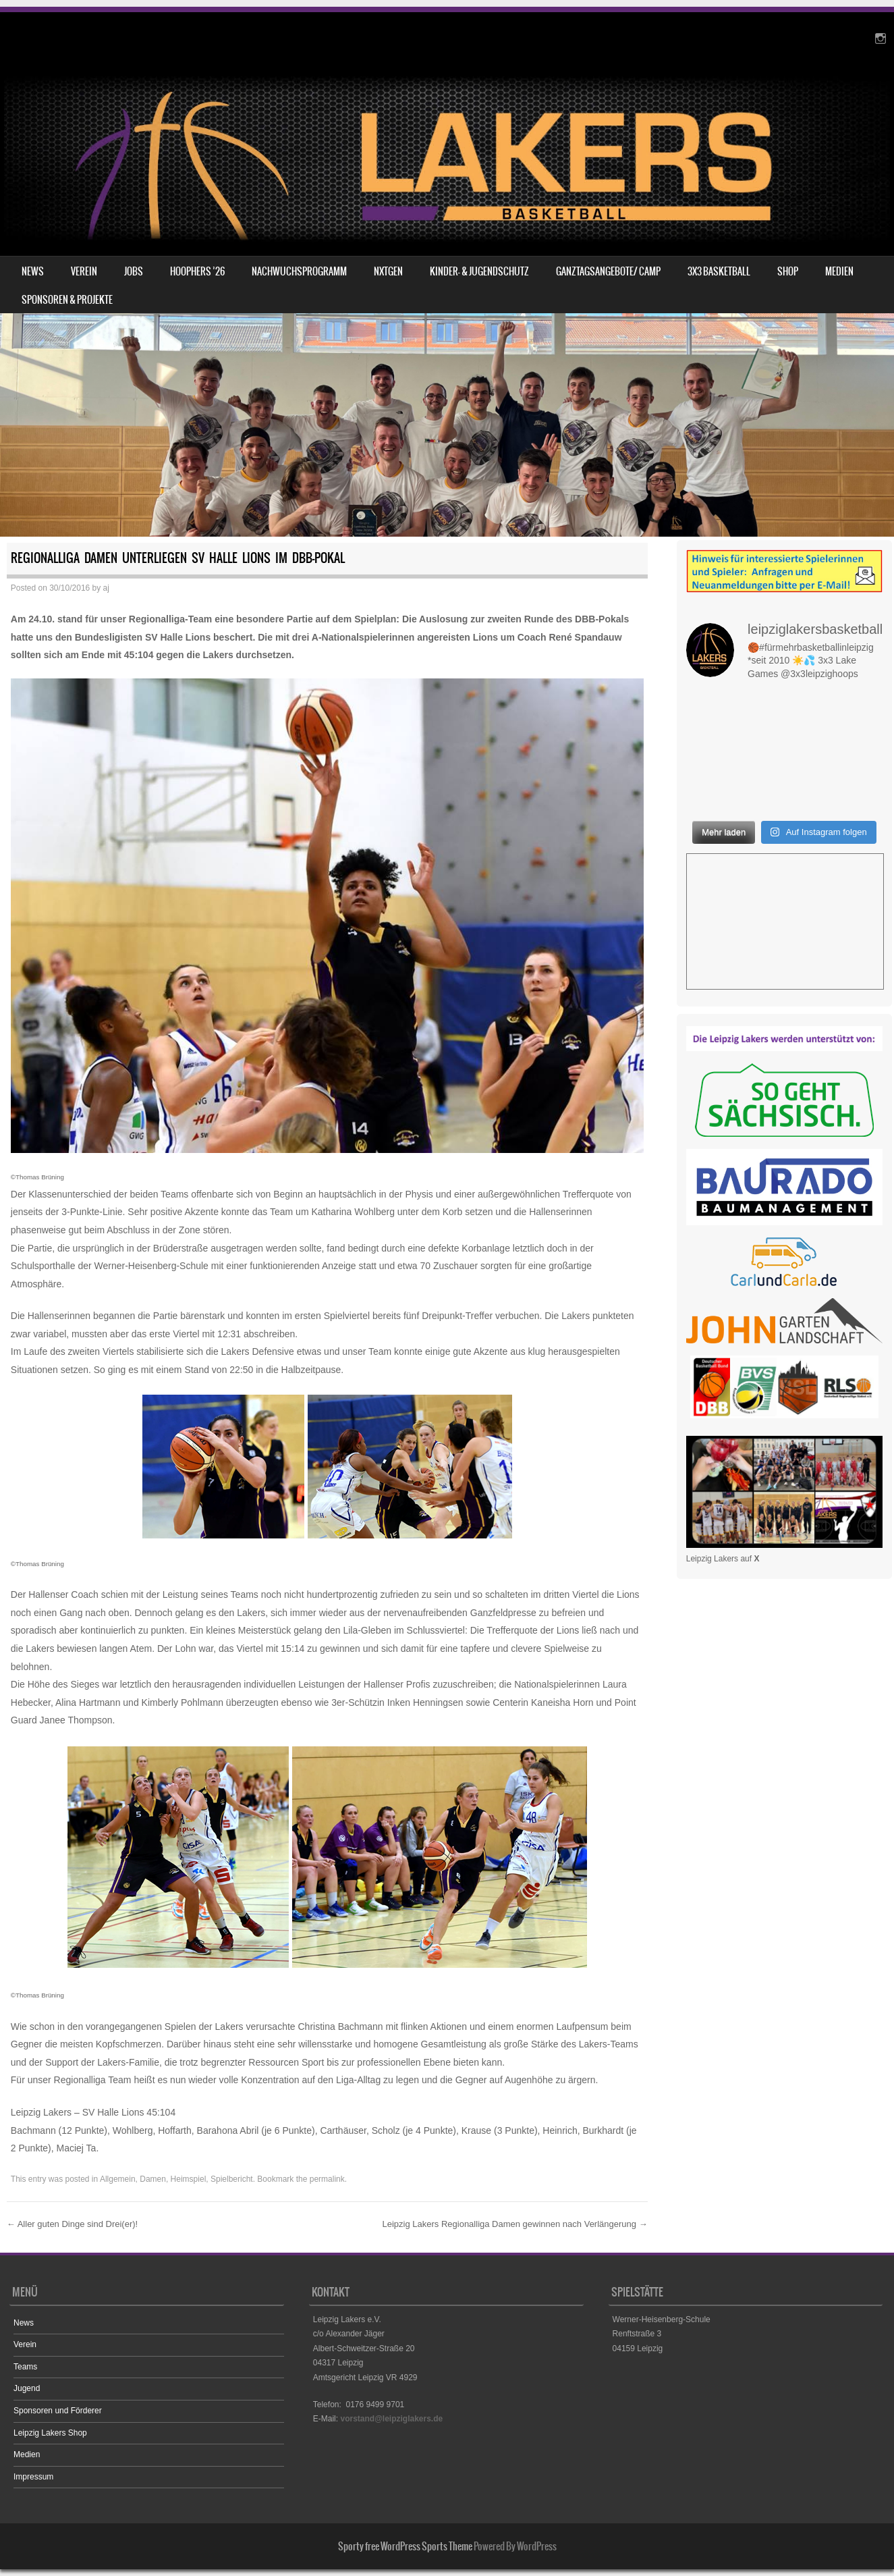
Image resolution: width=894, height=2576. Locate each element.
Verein (84, 271)
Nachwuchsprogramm (299, 271)
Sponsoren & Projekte (67, 299)
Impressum (33, 2476)
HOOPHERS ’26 (197, 271)
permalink (327, 2179)
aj (106, 588)
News (33, 271)
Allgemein (118, 2179)
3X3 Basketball (719, 271)
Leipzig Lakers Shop (50, 2433)
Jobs (133, 271)
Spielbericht (232, 2179)
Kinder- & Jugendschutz (479, 271)
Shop (787, 271)
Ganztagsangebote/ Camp (608, 271)
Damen (153, 2179)
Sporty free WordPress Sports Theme (405, 2546)
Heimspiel (188, 2179)
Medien (839, 271)
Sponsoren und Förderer (57, 2410)
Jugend (26, 2388)
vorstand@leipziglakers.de (391, 2418)
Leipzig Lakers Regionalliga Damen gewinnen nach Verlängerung (514, 2224)
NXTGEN (388, 271)
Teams (25, 2366)
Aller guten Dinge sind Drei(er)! (72, 2224)
